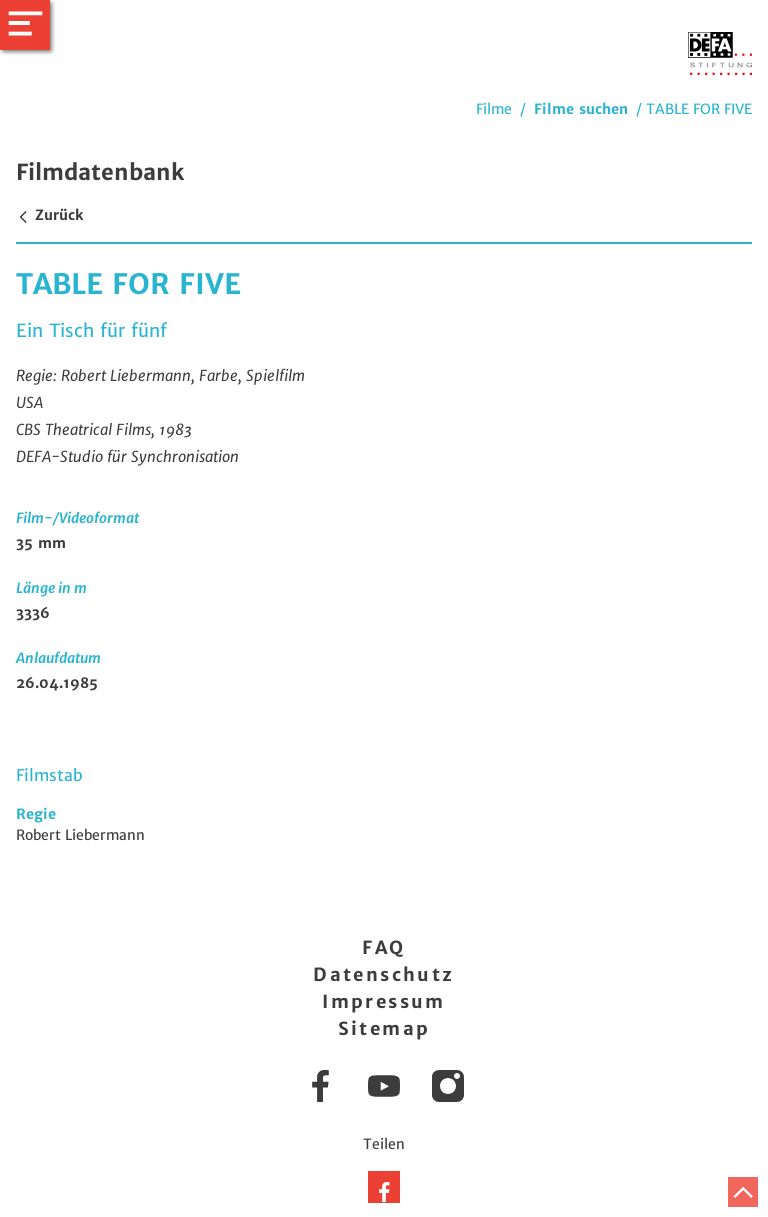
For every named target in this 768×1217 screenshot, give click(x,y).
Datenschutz (383, 974)
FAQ (383, 947)
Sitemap (384, 1028)
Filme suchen (581, 109)
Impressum (384, 1001)
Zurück (49, 215)
